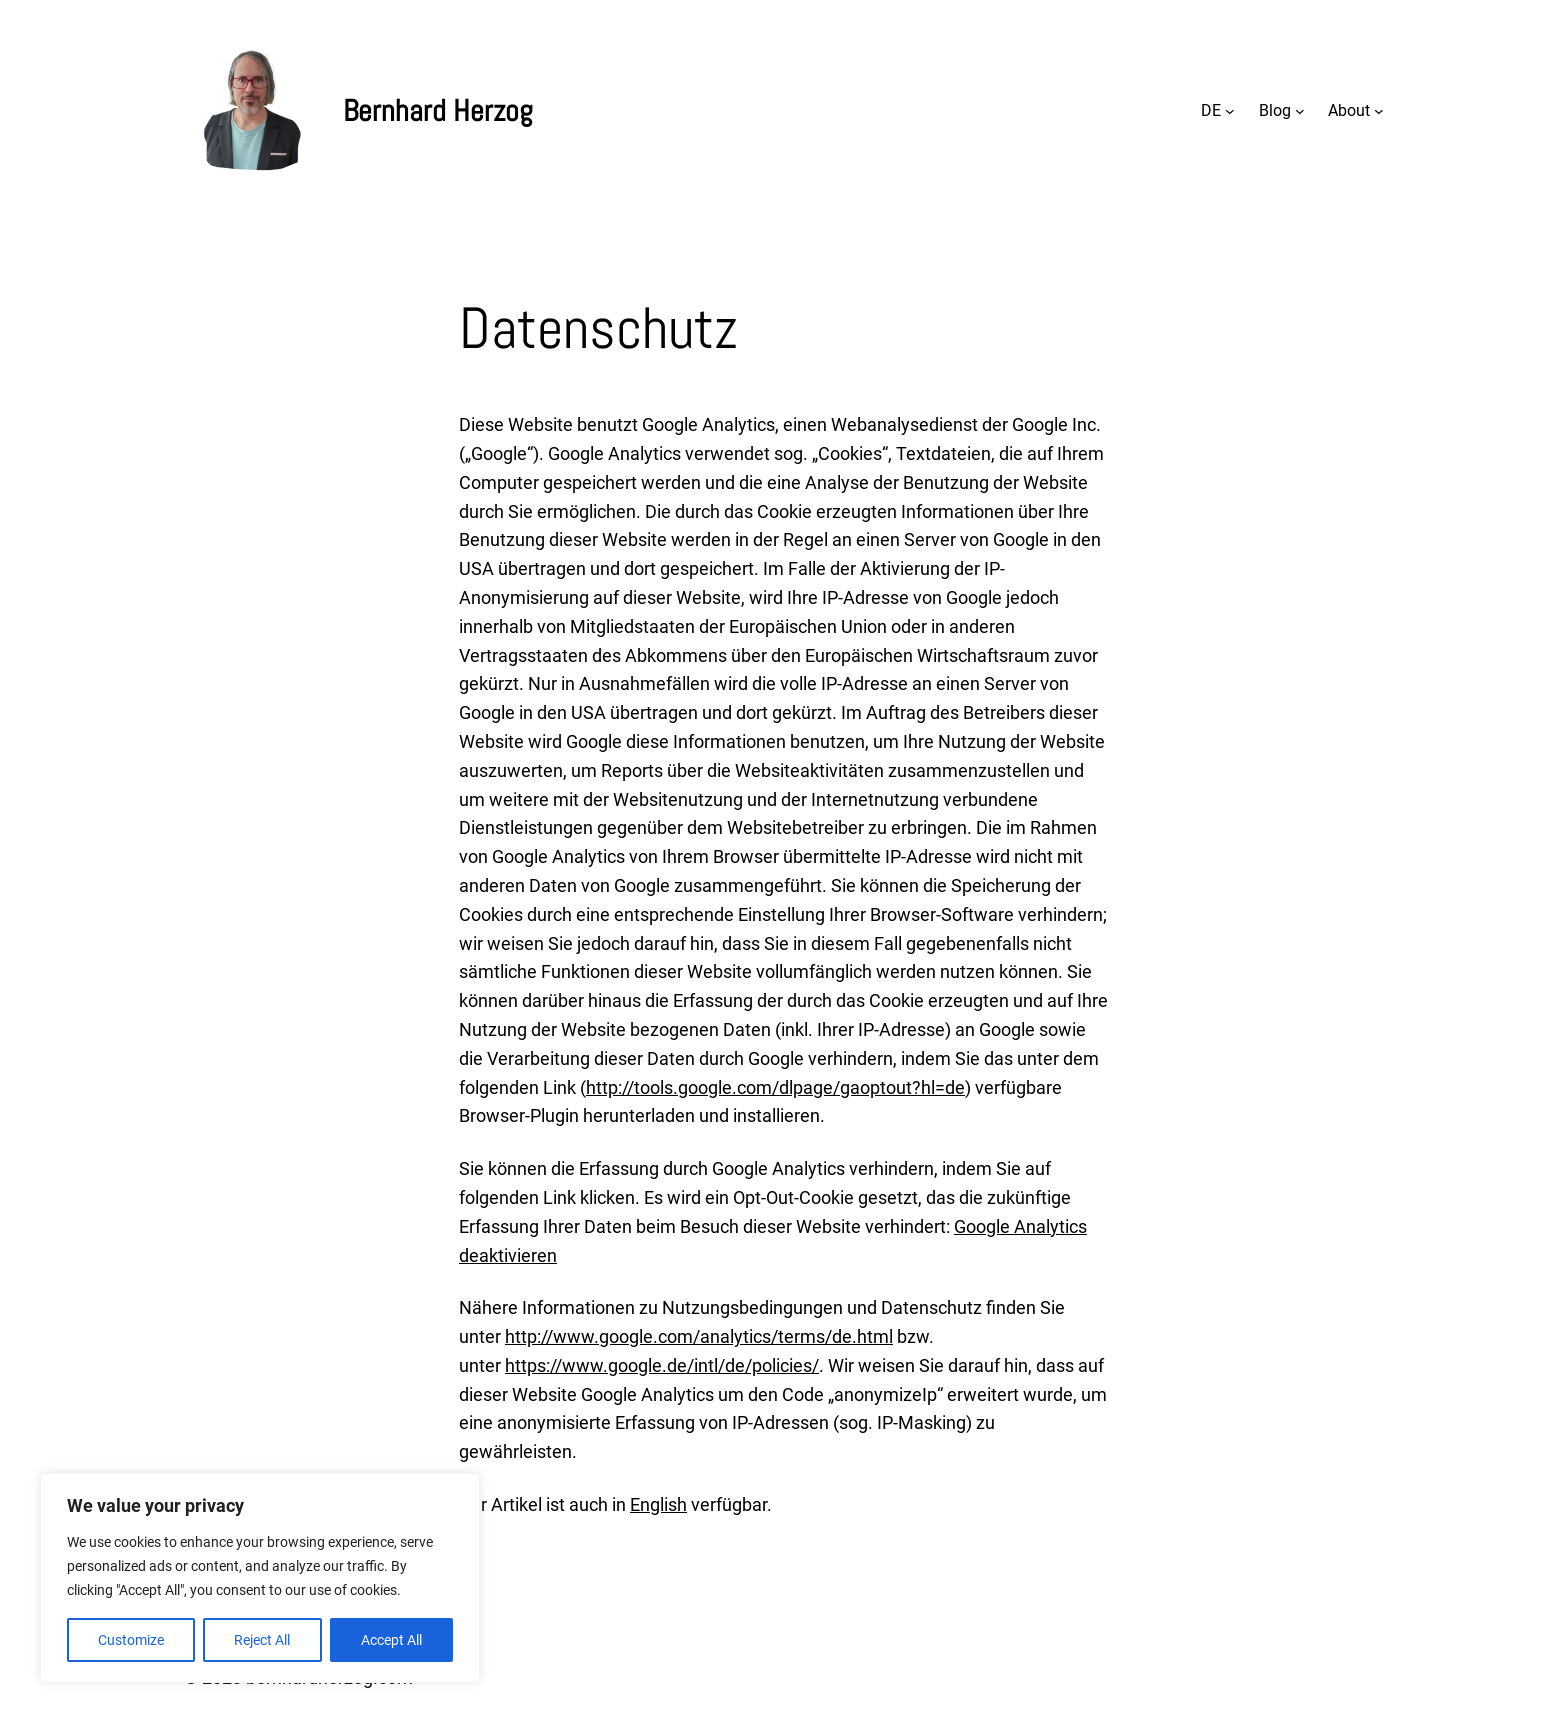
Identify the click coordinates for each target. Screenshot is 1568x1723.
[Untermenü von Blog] (1300, 111)
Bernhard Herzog (438, 111)
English (658, 1504)
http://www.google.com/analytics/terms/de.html (699, 1336)
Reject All (262, 1640)
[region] (260, 1578)
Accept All (391, 1640)
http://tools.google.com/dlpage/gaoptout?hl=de (775, 1087)
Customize (131, 1640)
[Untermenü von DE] (1230, 111)
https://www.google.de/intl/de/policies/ (662, 1365)
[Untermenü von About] (1379, 111)
